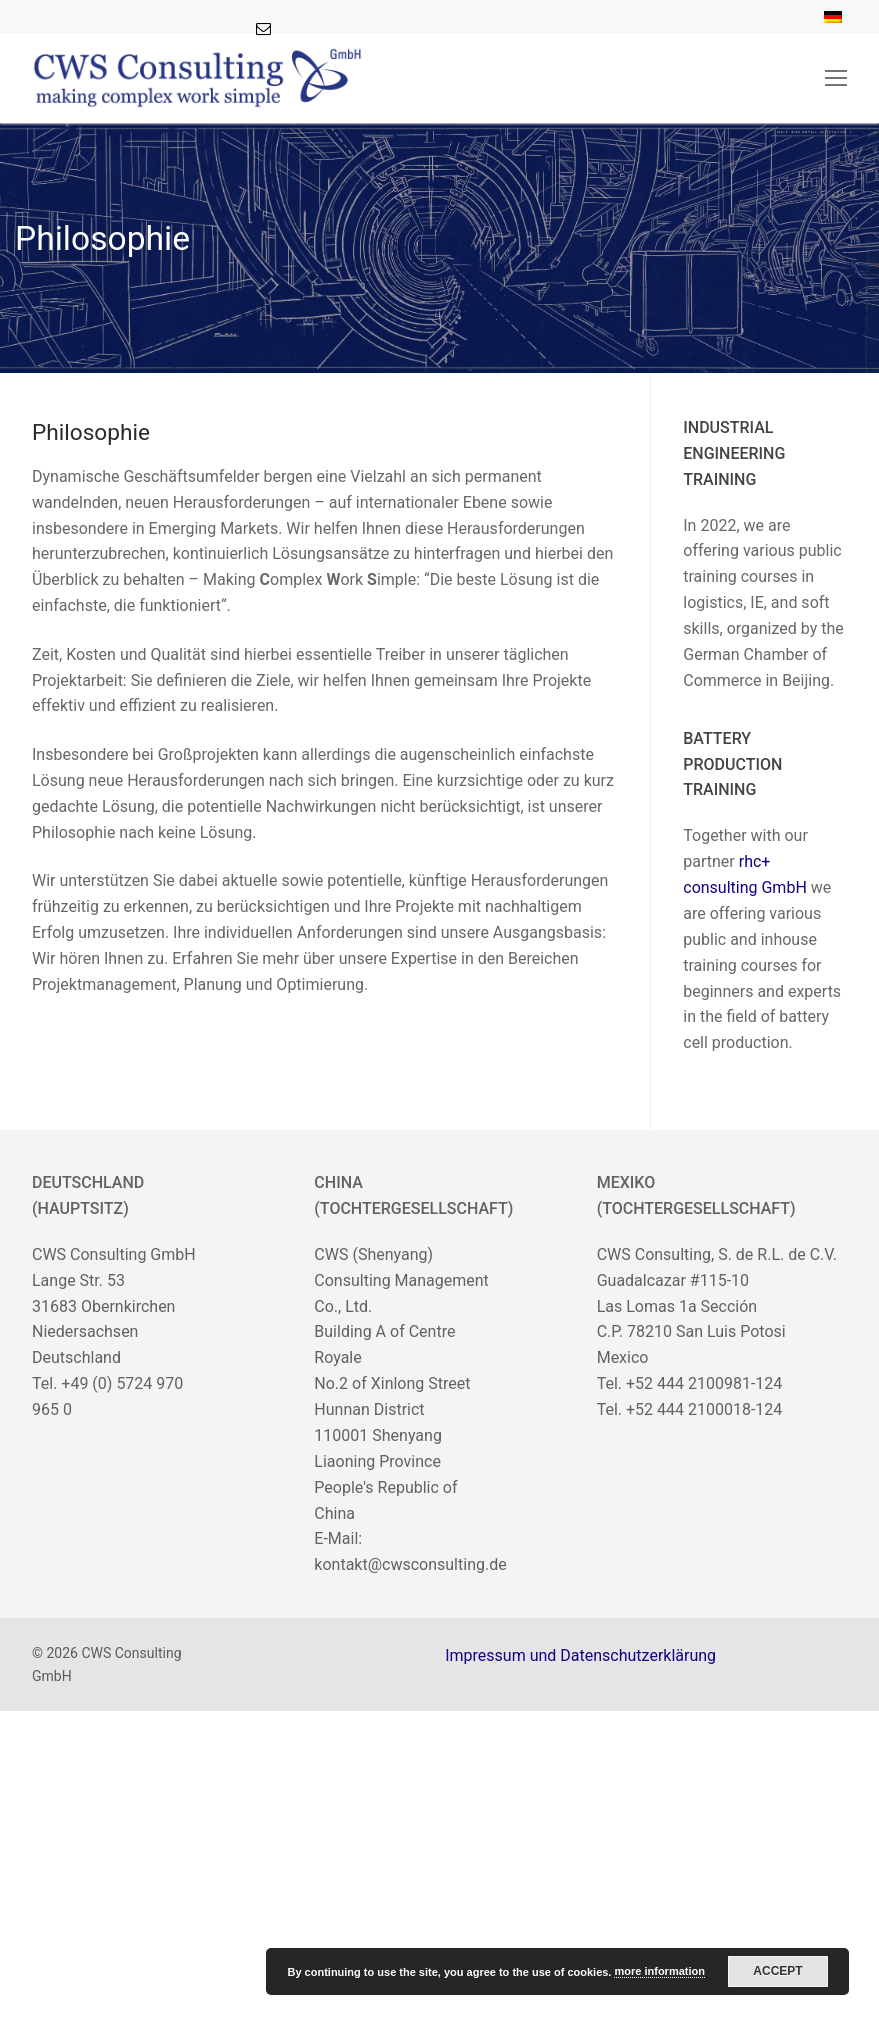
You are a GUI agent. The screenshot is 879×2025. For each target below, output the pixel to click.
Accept (777, 1971)
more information (659, 1971)
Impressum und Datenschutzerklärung (580, 1655)
